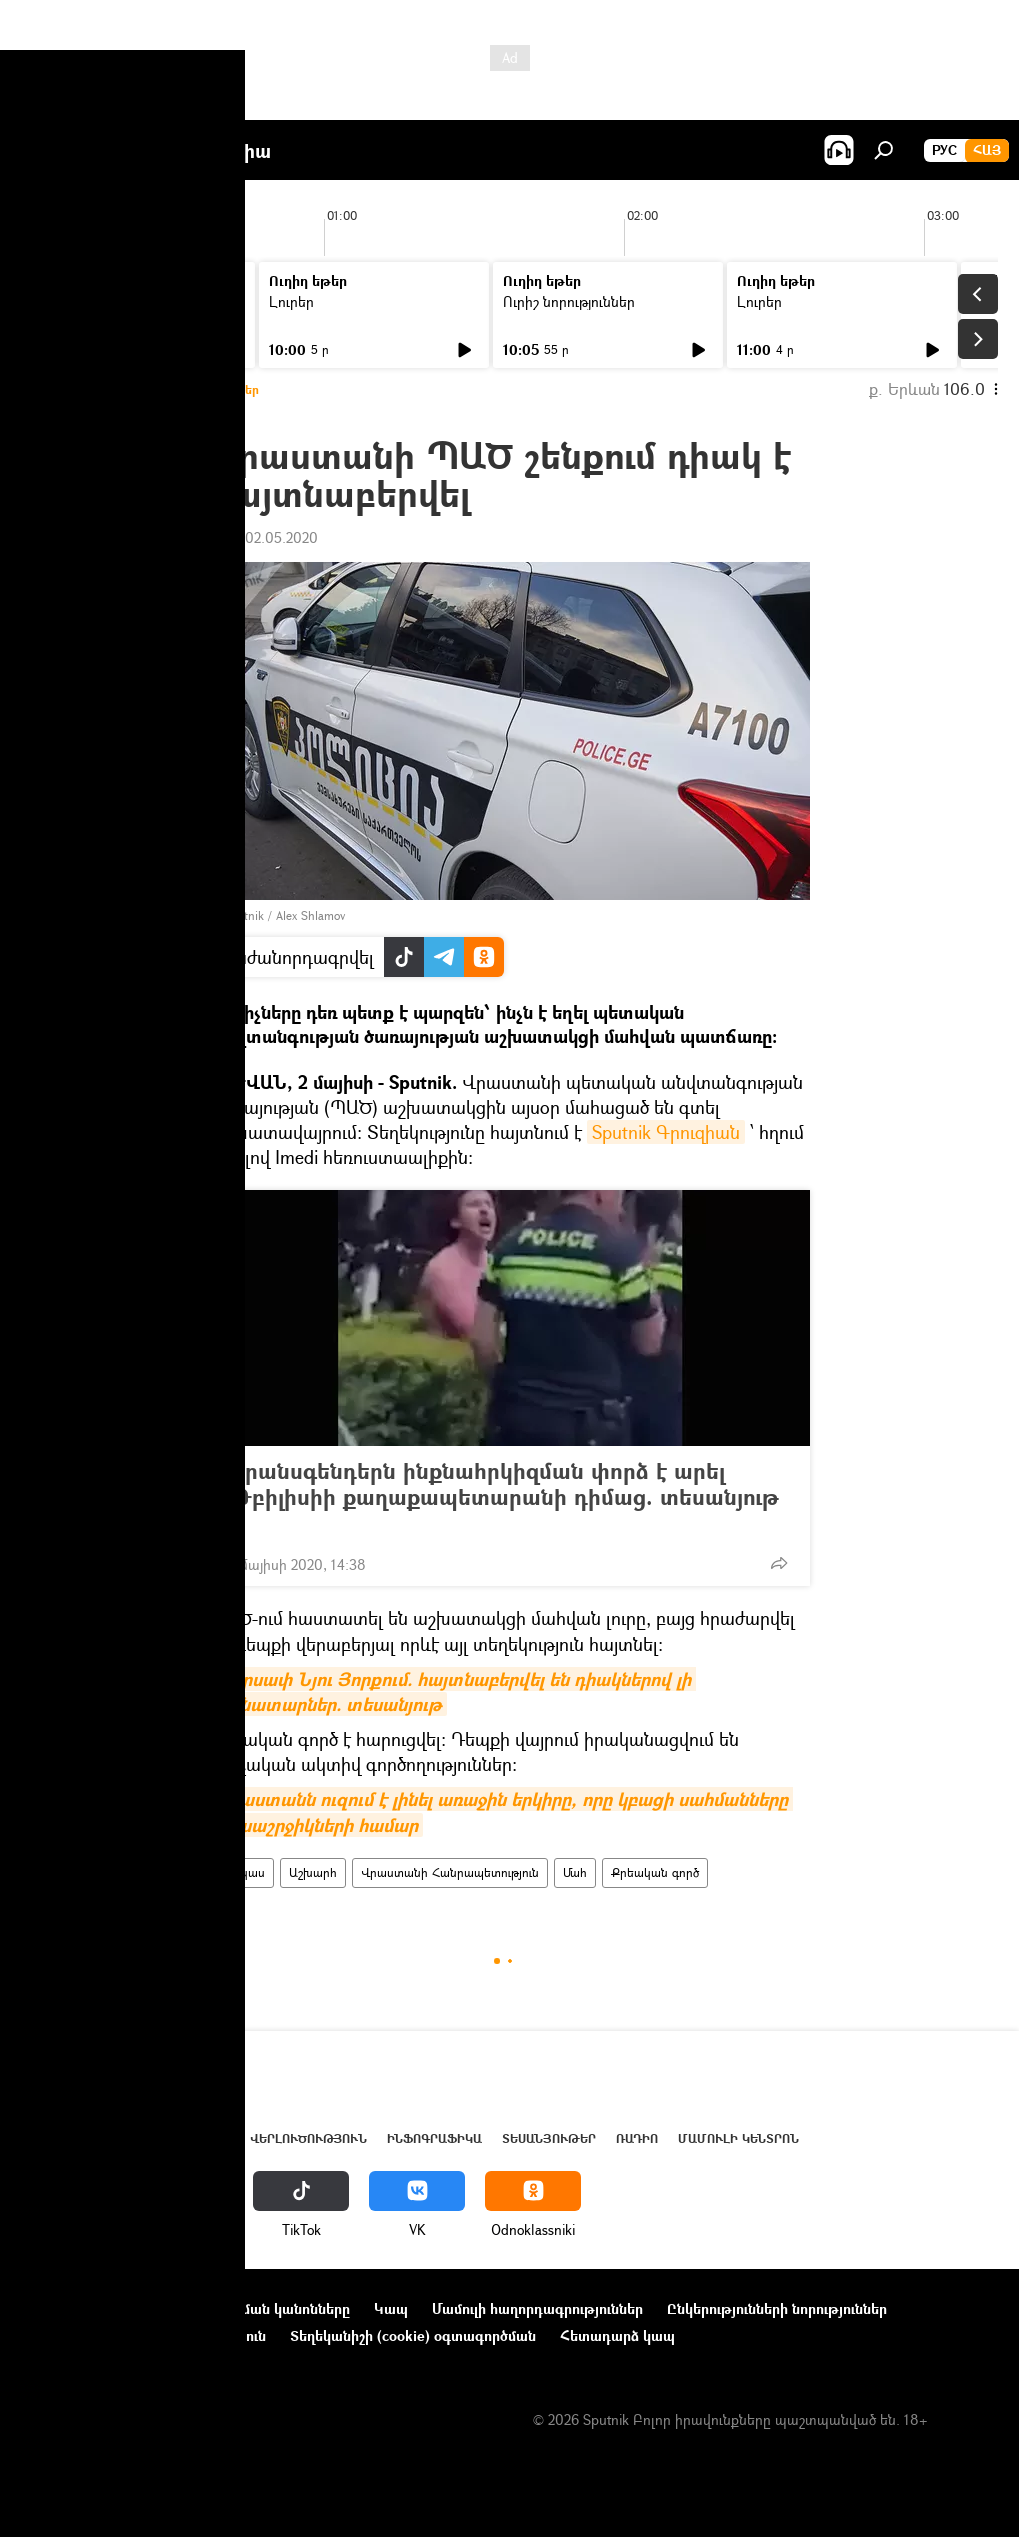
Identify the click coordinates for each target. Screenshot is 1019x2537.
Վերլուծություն (308, 2138)
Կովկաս (242, 1872)
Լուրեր (291, 301)
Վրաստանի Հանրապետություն (450, 1872)
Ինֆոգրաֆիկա (434, 2138)
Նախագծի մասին (81, 2308)
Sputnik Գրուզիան (666, 1132)
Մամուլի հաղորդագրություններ (537, 2308)
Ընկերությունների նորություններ (777, 2308)
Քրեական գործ (655, 1872)
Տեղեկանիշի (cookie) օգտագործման (413, 2335)
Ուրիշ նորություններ (101, 301)
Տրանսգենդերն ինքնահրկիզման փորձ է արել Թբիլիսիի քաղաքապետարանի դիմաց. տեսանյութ (504, 1497)
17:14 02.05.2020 (264, 537)
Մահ (575, 1872)
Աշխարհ (313, 1872)
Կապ (391, 2308)
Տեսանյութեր (549, 2138)
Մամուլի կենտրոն (738, 2138)
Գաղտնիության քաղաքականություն (143, 2335)
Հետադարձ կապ (617, 2335)
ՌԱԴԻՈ (637, 2138)
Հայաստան (122, 2138)
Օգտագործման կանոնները (257, 2308)
